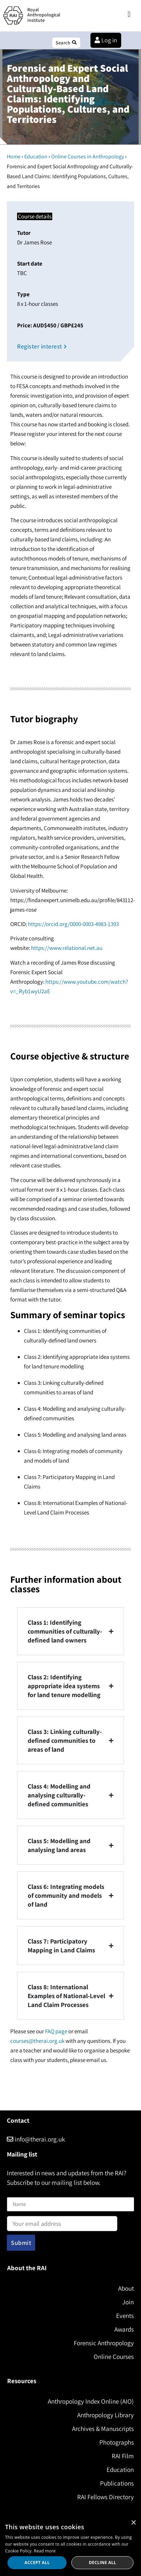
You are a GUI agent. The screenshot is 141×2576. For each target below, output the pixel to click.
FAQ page (56, 2031)
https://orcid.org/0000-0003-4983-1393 (73, 924)
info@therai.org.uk (36, 2139)
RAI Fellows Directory (105, 2497)
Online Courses (114, 2356)
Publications (117, 2483)
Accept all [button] (37, 2562)
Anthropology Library (105, 2415)
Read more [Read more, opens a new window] (45, 2551)
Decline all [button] (102, 2562)
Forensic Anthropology (104, 2343)
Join (128, 2302)
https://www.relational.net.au (66, 948)
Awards (124, 2329)
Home (13, 156)
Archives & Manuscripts (103, 2428)
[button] (129, 14)
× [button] (133, 2522)
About (126, 2288)
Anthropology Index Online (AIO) (91, 2401)
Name (14, 2193)
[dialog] (70, 2546)
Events (125, 2315)
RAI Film (123, 2456)
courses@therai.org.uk (37, 2041)
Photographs (116, 2442)
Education (35, 156)
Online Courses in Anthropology (87, 156)
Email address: (62, 2221)
